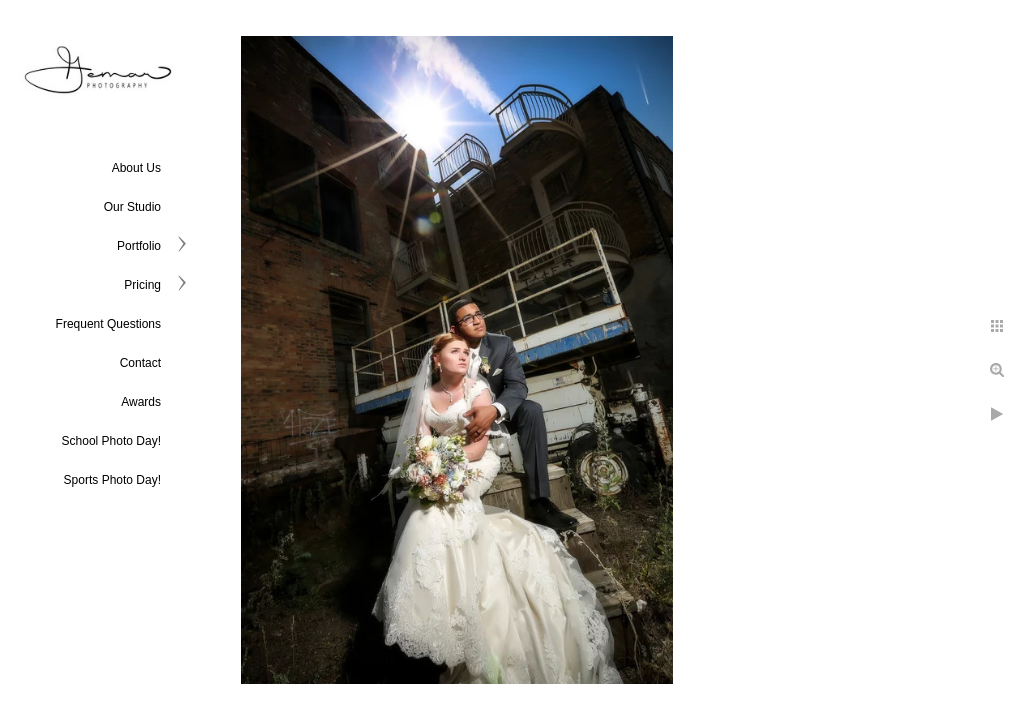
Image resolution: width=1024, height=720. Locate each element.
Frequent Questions (108, 324)
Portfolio (139, 246)
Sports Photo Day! (112, 480)
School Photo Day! (111, 441)
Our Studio (132, 207)
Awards (141, 402)
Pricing (142, 285)
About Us (136, 168)
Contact (140, 363)
